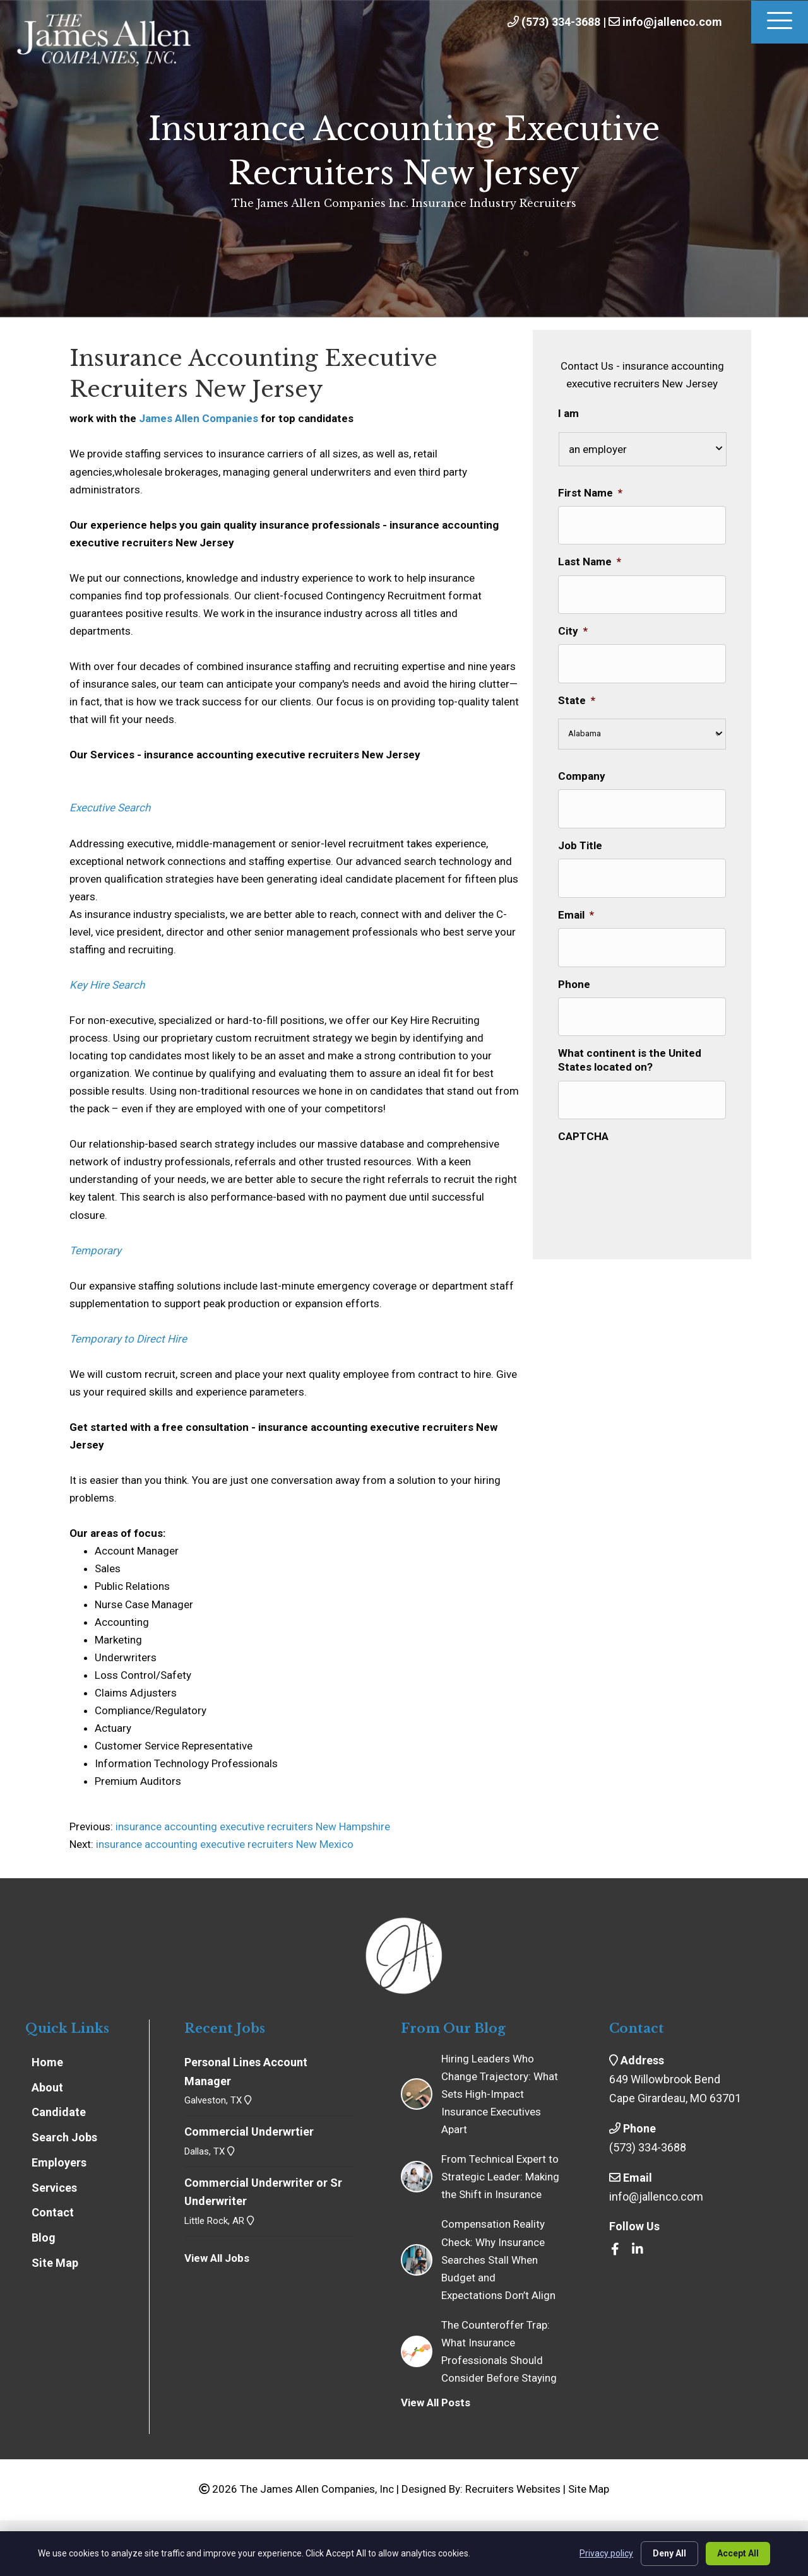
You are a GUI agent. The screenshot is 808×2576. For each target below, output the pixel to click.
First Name (590, 492)
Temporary (95, 1250)
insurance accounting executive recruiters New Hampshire (251, 1826)
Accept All (738, 2553)
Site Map (588, 2489)
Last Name (589, 557)
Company (581, 761)
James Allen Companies (198, 418)
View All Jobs (216, 2258)
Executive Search (109, 807)
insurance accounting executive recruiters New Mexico (225, 1844)
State (576, 685)
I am (568, 413)
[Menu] (779, 22)
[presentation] (654, 1134)
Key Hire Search (107, 985)
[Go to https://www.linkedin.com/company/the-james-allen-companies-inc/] (637, 2250)
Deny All (669, 2553)
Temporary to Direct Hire (128, 1338)
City (573, 621)
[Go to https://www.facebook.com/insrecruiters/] (615, 2250)
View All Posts (435, 2402)
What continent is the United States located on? (629, 1026)
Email (576, 891)
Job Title (580, 826)
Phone (574, 955)
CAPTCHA (583, 1097)
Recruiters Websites (513, 2489)
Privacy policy (606, 2553)
